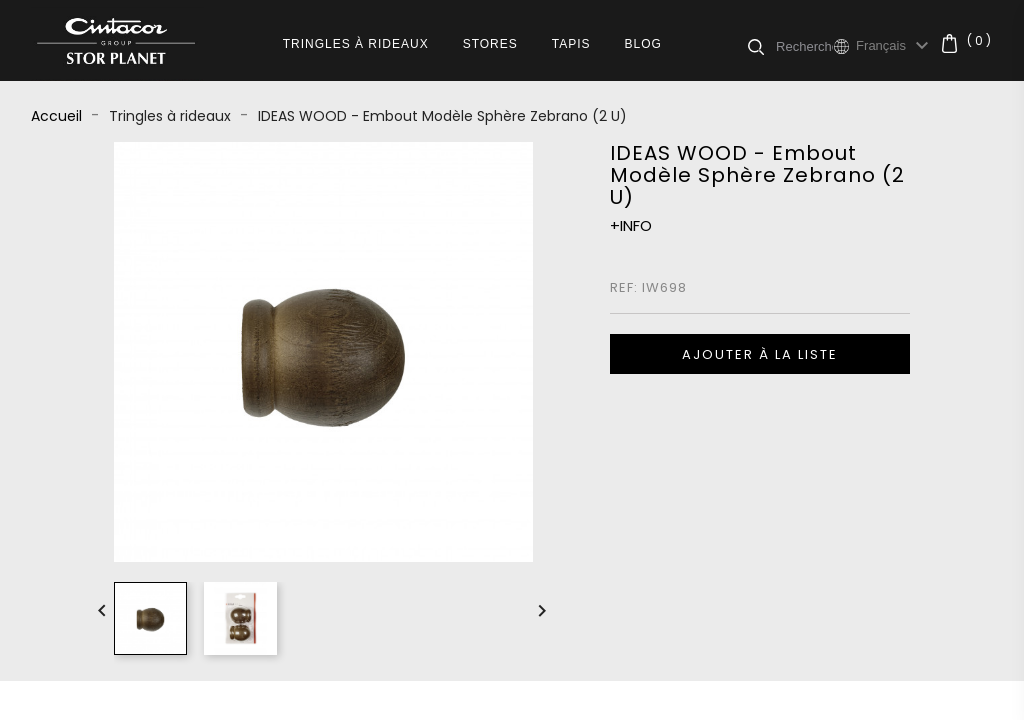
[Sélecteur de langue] (895, 46)
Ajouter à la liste (760, 354)
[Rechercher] (804, 46)
